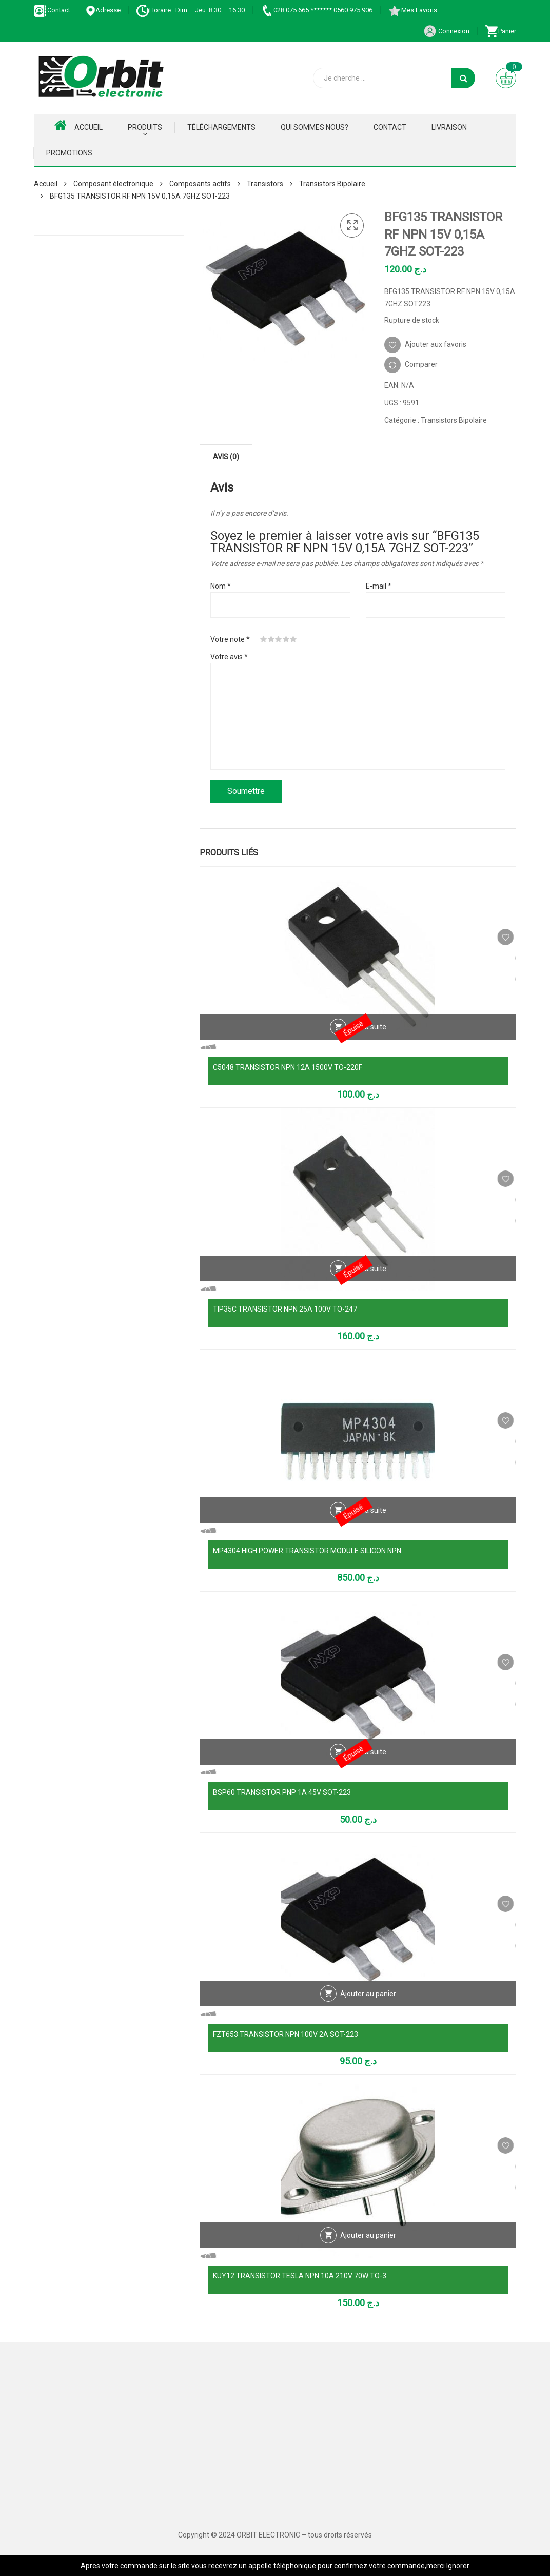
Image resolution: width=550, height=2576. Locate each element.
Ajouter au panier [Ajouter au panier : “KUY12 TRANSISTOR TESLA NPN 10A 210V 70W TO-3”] (368, 2255)
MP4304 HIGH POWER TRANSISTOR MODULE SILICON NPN (307, 1551)
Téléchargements (221, 127)
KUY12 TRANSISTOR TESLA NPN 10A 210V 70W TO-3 (299, 2276)
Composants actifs (200, 184)
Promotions (69, 153)
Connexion (446, 31)
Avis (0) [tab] (226, 457)
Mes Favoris (412, 10)
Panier (500, 31)
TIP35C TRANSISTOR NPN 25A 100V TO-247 (285, 1309)
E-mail (378, 586)
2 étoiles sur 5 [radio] (271, 639)
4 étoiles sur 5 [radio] (286, 639)
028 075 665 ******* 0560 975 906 (316, 10)
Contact (52, 10)
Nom (220, 586)
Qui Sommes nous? (314, 127)
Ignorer (457, 2566)
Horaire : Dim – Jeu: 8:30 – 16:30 (190, 10)
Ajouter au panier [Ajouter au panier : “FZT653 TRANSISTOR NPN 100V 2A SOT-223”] (368, 2013)
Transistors (265, 184)
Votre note (230, 639)
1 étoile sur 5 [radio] (263, 639)
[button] (352, 226)
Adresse (103, 10)
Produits (145, 127)
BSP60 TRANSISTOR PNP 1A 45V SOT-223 (282, 1792)
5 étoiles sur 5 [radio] (293, 639)
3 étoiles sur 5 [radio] (278, 639)
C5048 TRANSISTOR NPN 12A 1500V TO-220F (287, 1067)
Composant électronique (113, 184)
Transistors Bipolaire (332, 184)
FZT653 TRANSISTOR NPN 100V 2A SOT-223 (285, 2034)
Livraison (449, 127)
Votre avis (229, 657)
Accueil (78, 125)
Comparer (421, 364)
